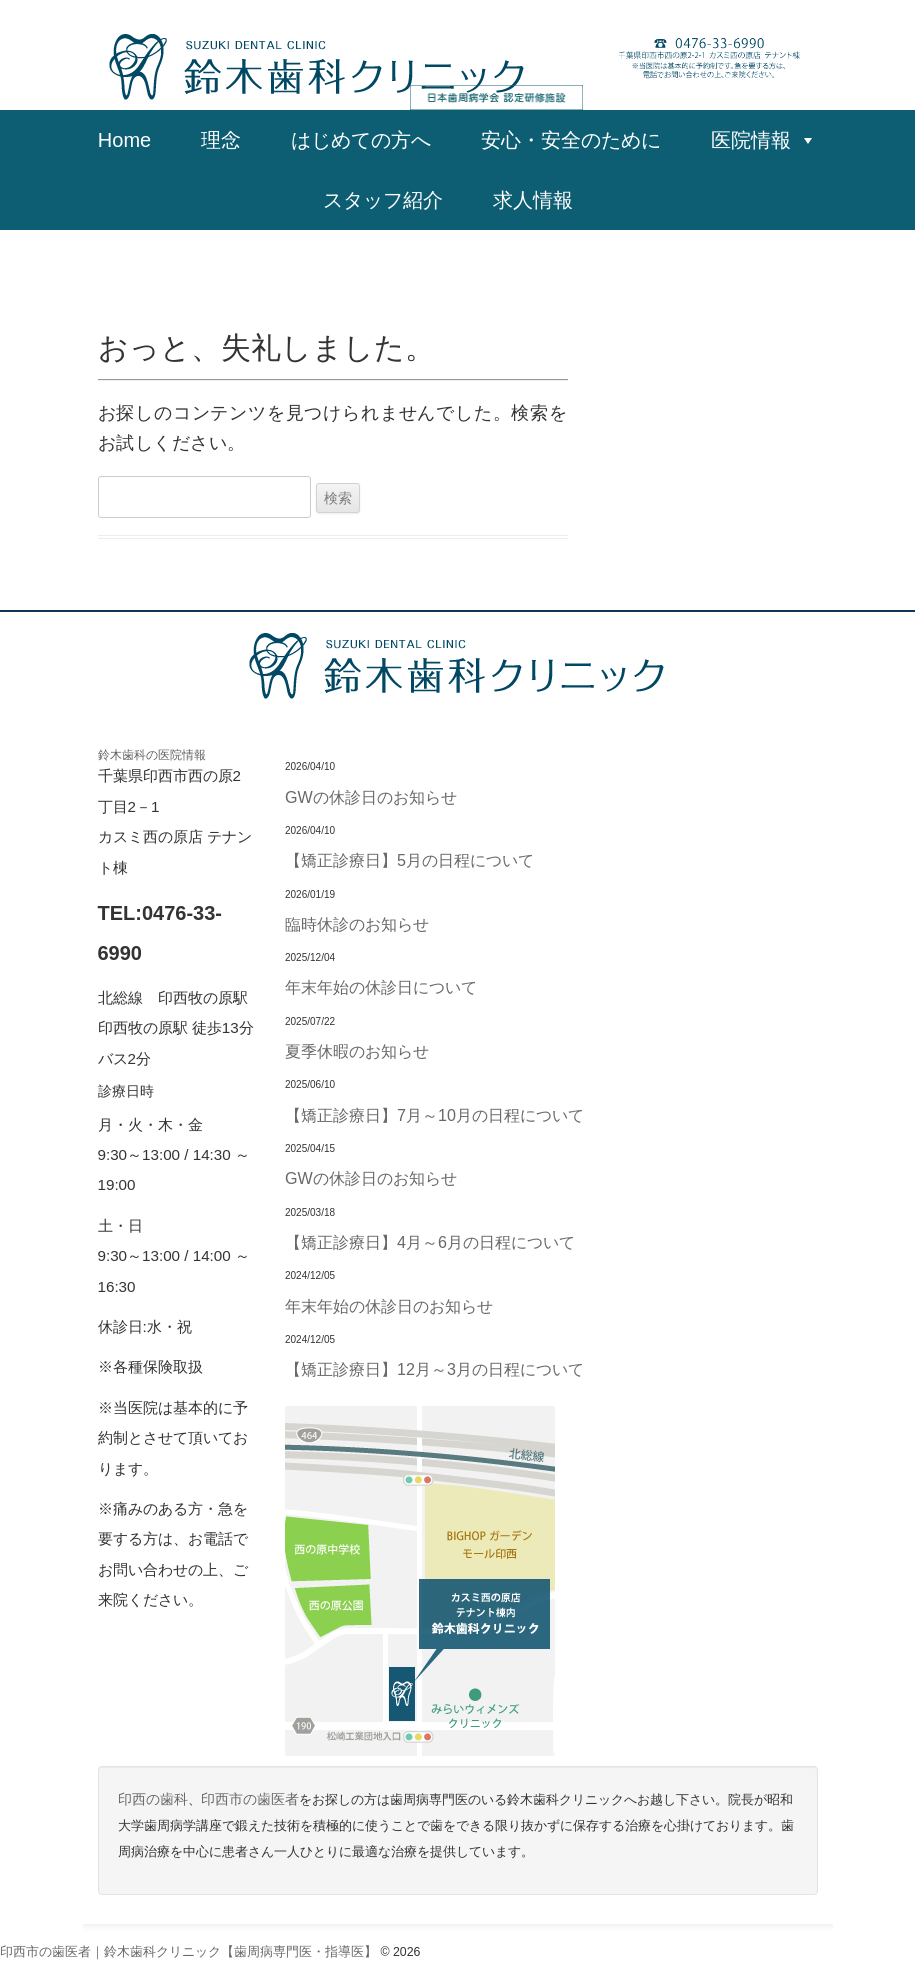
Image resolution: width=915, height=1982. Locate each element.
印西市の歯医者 (250, 1799)
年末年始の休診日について (381, 987)
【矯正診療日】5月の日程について (409, 860)
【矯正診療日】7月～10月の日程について (434, 1115)
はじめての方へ (361, 140)
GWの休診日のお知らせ (371, 797)
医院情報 (764, 140)
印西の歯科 (153, 1799)
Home (124, 140)
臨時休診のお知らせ (357, 924)
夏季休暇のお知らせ (357, 1051)
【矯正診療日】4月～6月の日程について (430, 1242)
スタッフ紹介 (383, 200)
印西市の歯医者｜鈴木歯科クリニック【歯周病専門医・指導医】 (188, 1951)
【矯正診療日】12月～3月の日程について (434, 1369)
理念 (221, 140)
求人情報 (543, 200)
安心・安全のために (571, 140)
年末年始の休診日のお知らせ (389, 1306)
